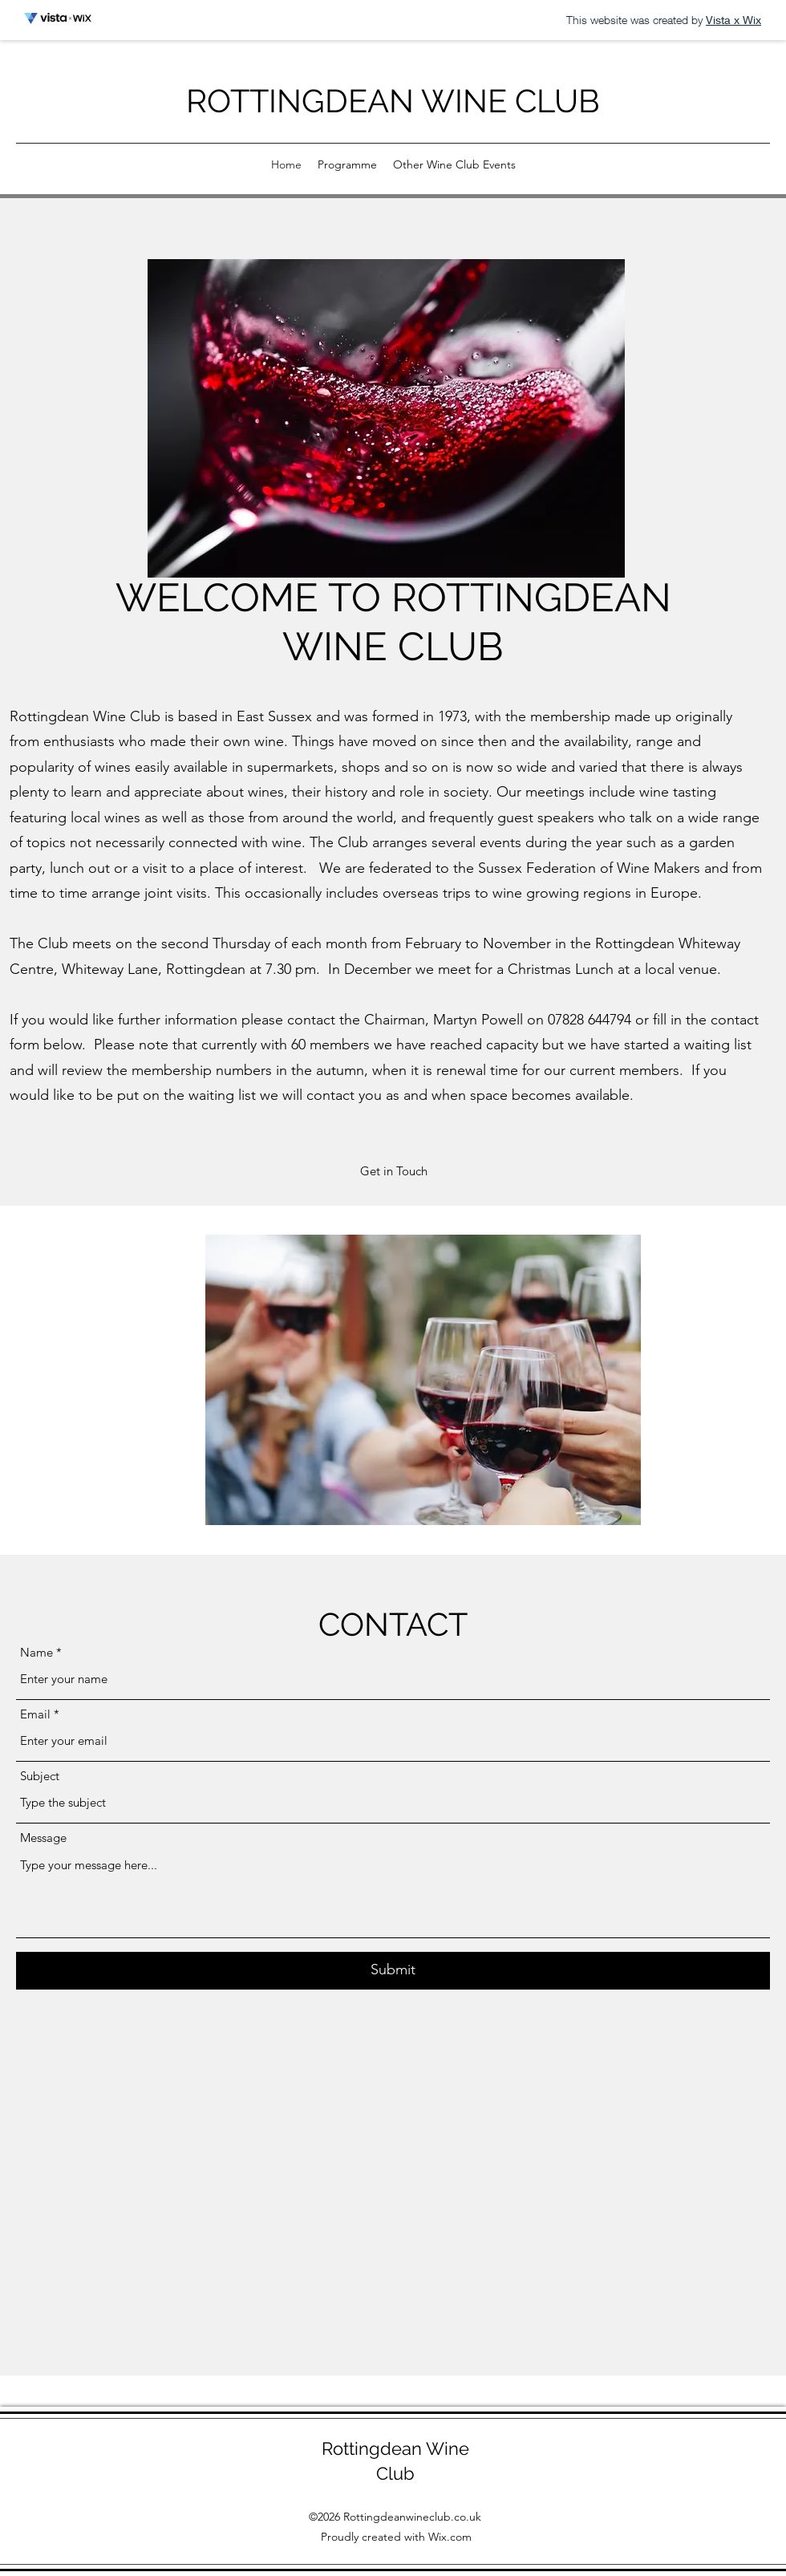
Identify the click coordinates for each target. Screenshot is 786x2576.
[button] (393, 1172)
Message (43, 1838)
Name (36, 1652)
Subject (39, 1776)
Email (35, 1714)
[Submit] (393, 1971)
